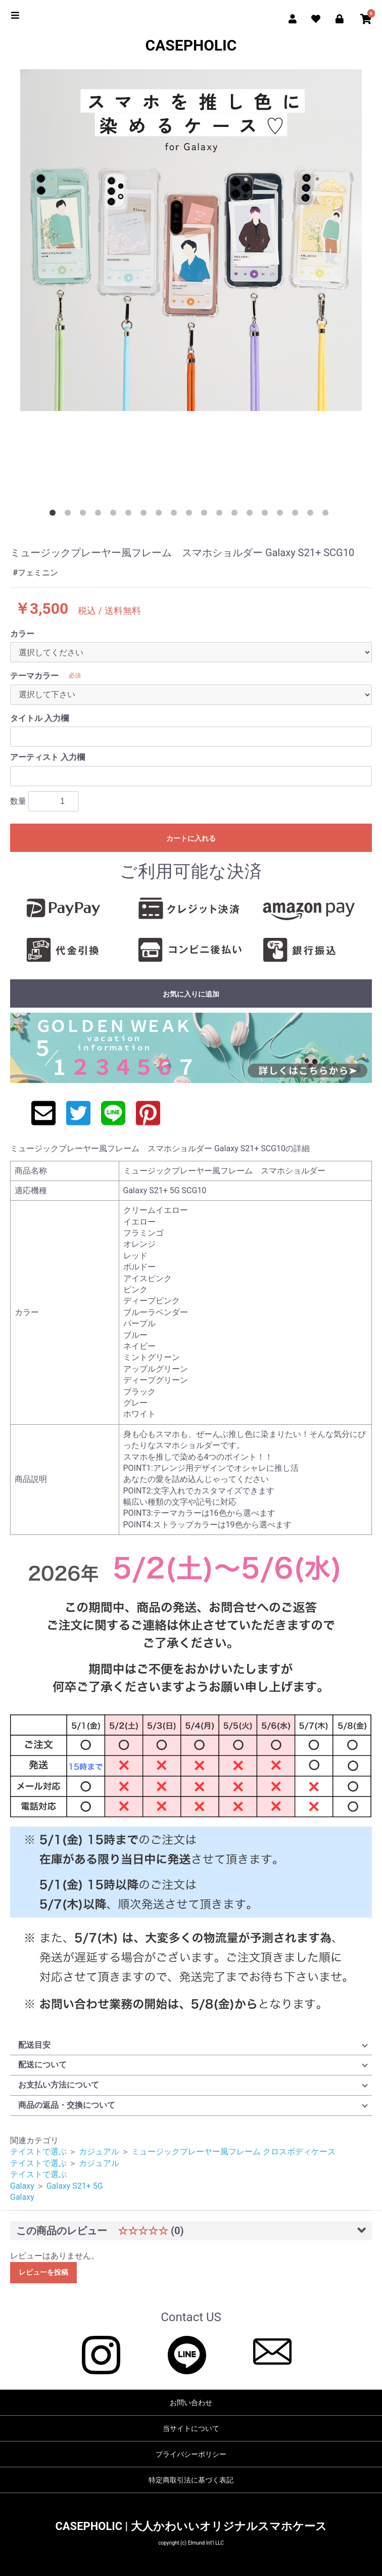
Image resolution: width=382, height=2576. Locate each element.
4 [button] (100, 515)
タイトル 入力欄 (39, 718)
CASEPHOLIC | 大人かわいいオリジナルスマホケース (190, 2526)
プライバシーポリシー (191, 2454)
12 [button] (221, 515)
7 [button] (145, 515)
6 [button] (130, 515)
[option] (191, 240)
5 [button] (115, 515)
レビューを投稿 (43, 2272)
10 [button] (191, 515)
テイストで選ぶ (38, 2151)
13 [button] (236, 515)
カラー (22, 634)
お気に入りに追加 (191, 994)
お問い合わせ (191, 2403)
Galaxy (22, 2186)
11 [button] (206, 515)
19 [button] (327, 515)
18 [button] (312, 515)
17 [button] (297, 515)
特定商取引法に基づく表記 (191, 2480)
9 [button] (176, 515)
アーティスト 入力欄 (47, 757)
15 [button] (267, 515)
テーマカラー (34, 676)
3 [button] (85, 515)
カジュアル (99, 2151)
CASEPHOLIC (191, 45)
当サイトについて (191, 2428)
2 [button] (70, 515)
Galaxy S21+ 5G (74, 2186)
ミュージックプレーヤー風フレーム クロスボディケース (233, 2151)
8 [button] (161, 515)
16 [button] (282, 515)
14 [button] (252, 515)
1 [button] (55, 515)
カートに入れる (191, 838)
